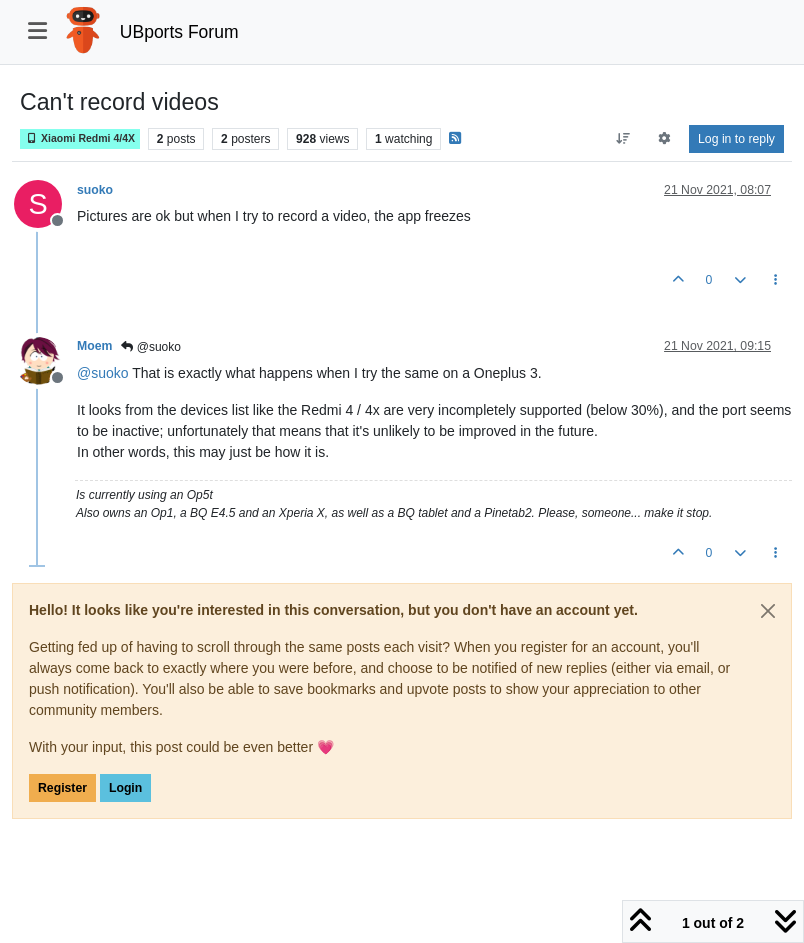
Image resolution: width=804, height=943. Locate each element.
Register (62, 788)
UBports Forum (179, 32)
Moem (94, 346)
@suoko (151, 347)
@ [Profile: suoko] (103, 373)
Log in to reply (736, 139)
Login (125, 788)
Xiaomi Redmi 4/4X (80, 138)
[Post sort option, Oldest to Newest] (622, 139)
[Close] (768, 611)
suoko (95, 190)
